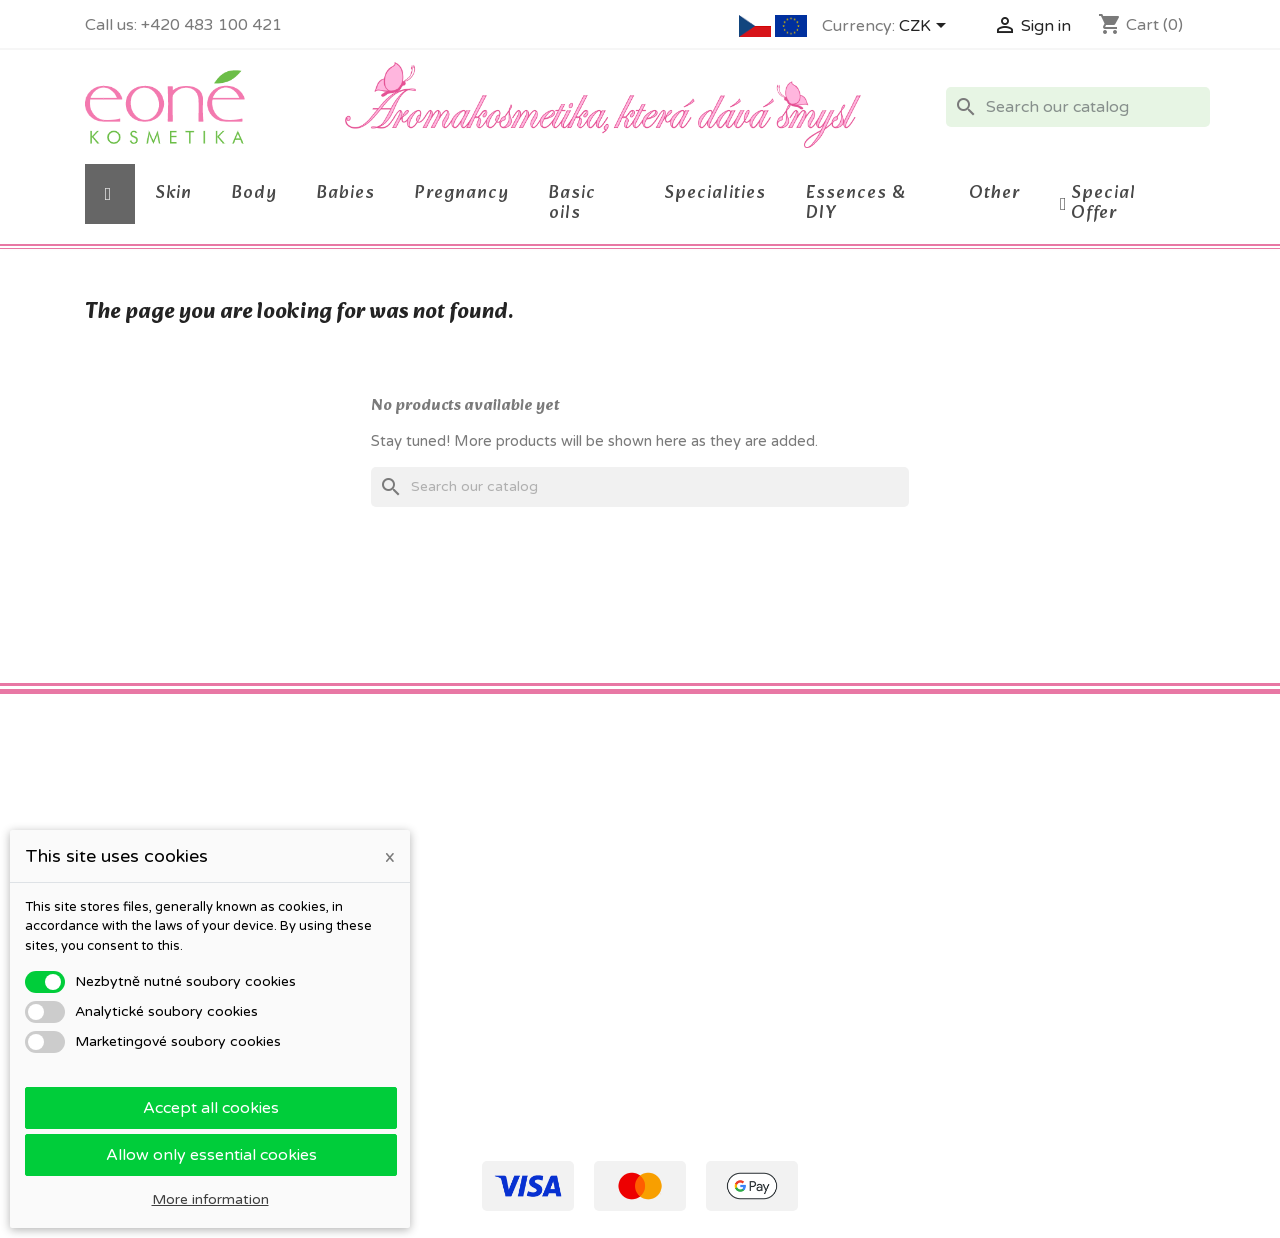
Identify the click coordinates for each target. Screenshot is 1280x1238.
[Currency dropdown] (926, 27)
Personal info (698, 833)
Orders (678, 859)
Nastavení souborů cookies (745, 963)
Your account (716, 798)
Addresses (690, 911)
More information (210, 1199)
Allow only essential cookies (211, 1155)
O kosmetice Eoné (431, 906)
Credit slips (692, 885)
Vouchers (686, 937)
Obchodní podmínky (438, 833)
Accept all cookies (211, 1108)
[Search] (1078, 107)
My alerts (686, 989)
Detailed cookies (425, 932)
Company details (426, 958)
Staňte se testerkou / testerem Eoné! (495, 1031)
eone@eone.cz (1050, 932)
